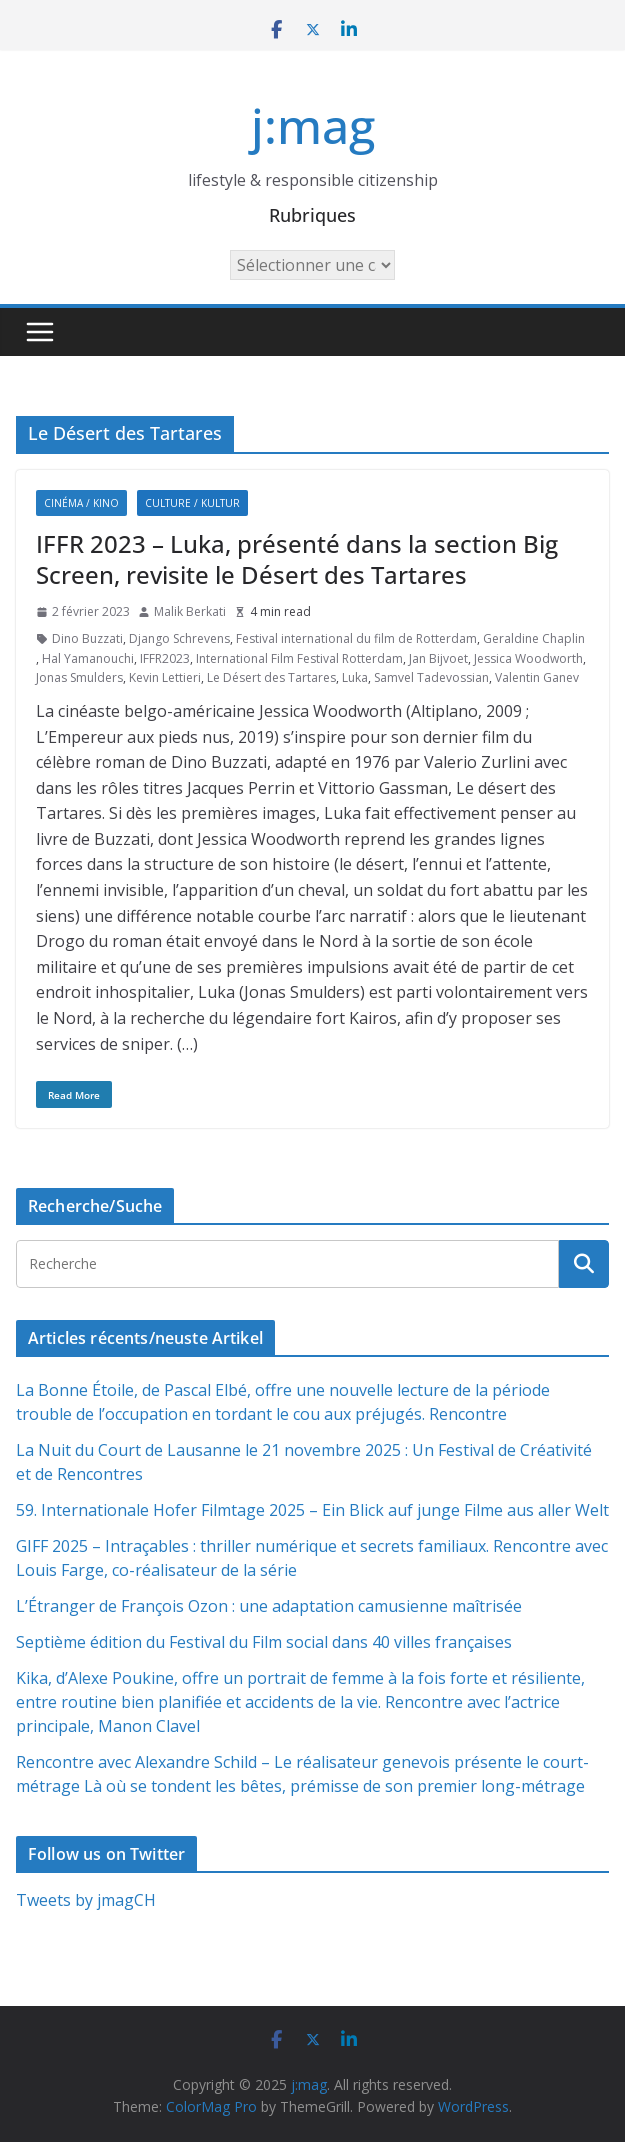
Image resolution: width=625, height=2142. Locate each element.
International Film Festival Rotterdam (299, 658)
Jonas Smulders (79, 677)
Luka (355, 677)
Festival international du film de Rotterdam (356, 638)
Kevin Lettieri (165, 677)
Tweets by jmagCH (86, 1900)
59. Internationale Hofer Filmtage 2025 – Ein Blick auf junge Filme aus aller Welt (312, 1510)
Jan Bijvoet (438, 658)
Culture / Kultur (192, 503)
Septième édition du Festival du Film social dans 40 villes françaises (264, 1642)
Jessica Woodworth (528, 658)
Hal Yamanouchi (88, 658)
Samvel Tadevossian (431, 677)
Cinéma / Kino (81, 503)
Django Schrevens (179, 638)
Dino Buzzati (87, 638)
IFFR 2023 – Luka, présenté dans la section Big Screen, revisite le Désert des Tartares (297, 559)
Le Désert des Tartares (271, 677)
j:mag (313, 125)
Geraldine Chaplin (534, 638)
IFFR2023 (165, 658)
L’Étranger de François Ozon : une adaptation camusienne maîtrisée (269, 1606)
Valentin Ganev (537, 677)
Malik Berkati (190, 611)
